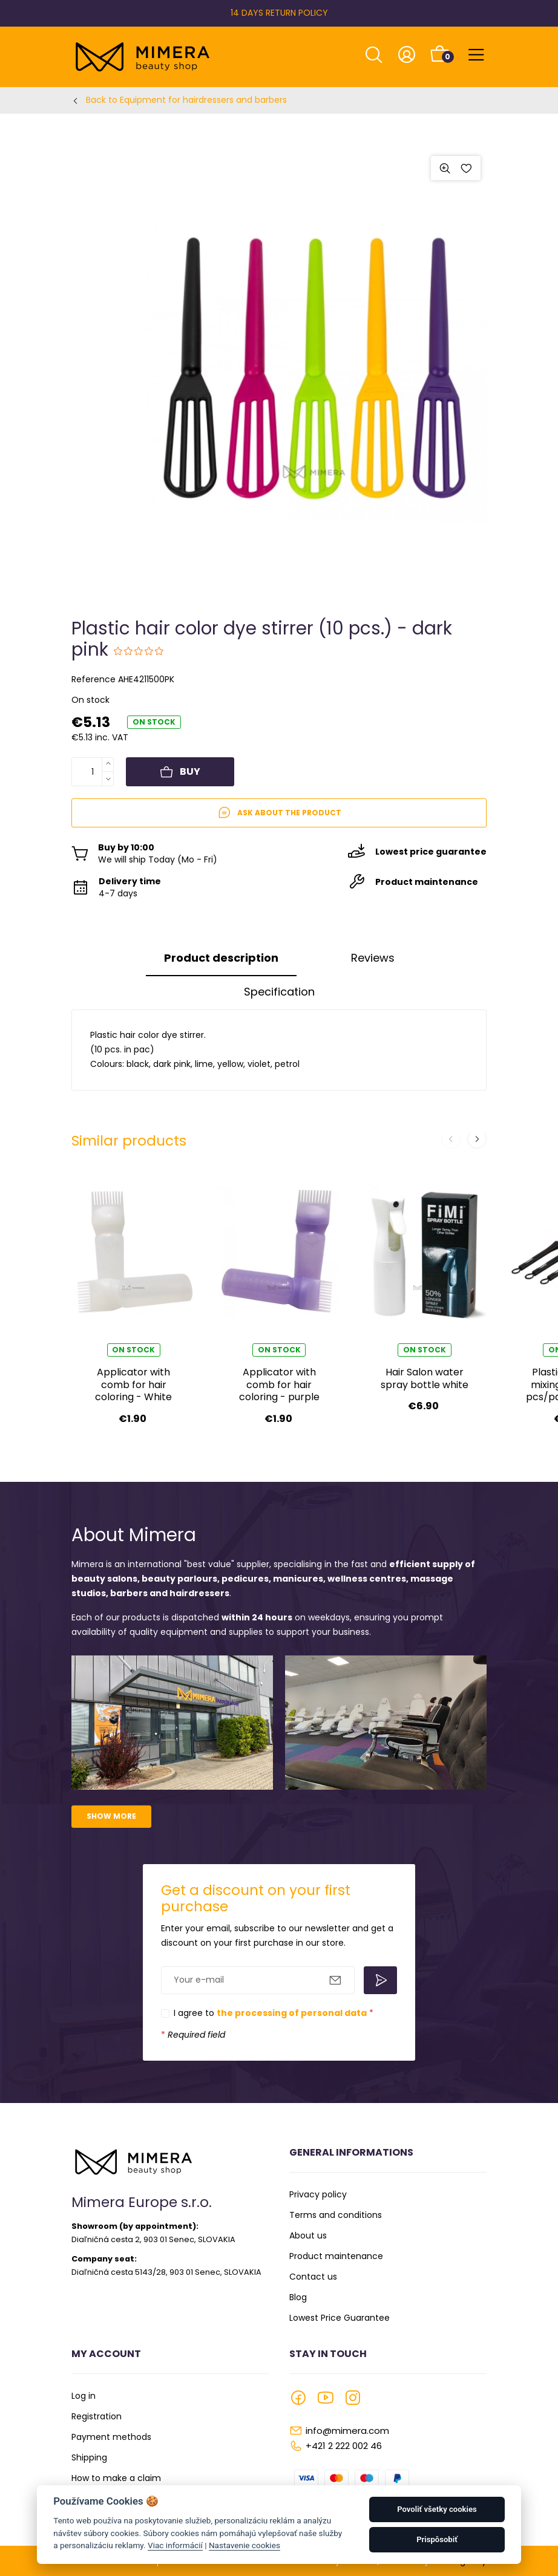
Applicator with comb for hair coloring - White (133, 1384)
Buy (180, 772)
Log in (83, 2396)
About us (308, 2235)
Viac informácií (175, 2545)
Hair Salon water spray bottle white (424, 1378)
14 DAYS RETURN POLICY (279, 13)
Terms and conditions (335, 2215)
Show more (111, 1816)
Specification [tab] (279, 991)
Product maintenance (336, 2256)
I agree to (273, 2013)
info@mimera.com (347, 2430)
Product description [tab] (221, 957)
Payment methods (111, 2437)
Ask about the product (279, 813)
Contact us (313, 2277)
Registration (96, 2416)
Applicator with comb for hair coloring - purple (279, 1384)
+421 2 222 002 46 (344, 2445)
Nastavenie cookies (244, 2545)
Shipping (89, 2457)
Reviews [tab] (373, 957)
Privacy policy (318, 2194)
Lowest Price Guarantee (339, 2318)
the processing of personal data (292, 2013)
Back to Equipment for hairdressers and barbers (186, 100)
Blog (298, 2297)
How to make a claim (116, 2478)
